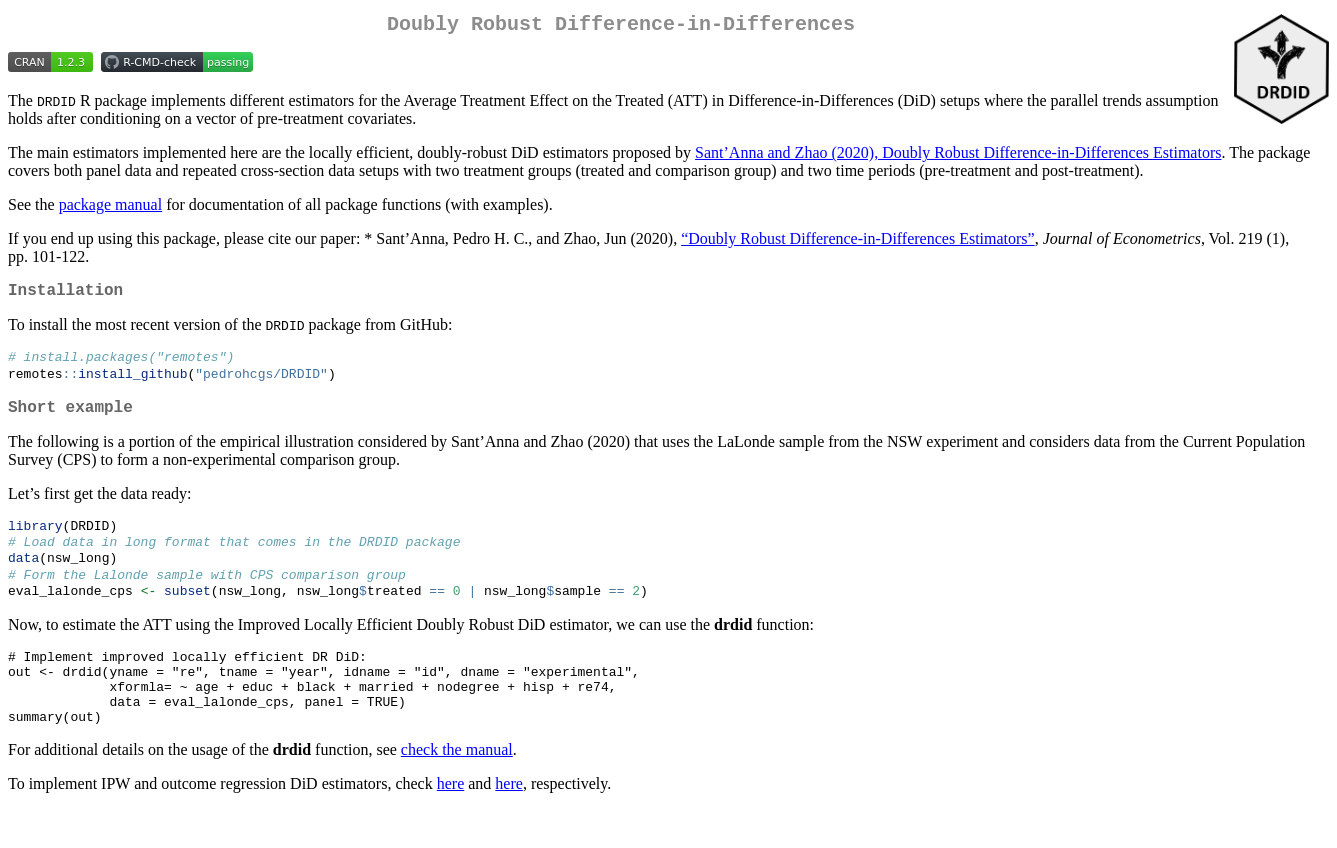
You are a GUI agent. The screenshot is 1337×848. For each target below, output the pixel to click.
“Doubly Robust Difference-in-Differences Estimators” (858, 242)
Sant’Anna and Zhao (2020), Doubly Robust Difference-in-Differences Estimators (958, 156)
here (451, 822)
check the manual (457, 788)
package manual (111, 208)
